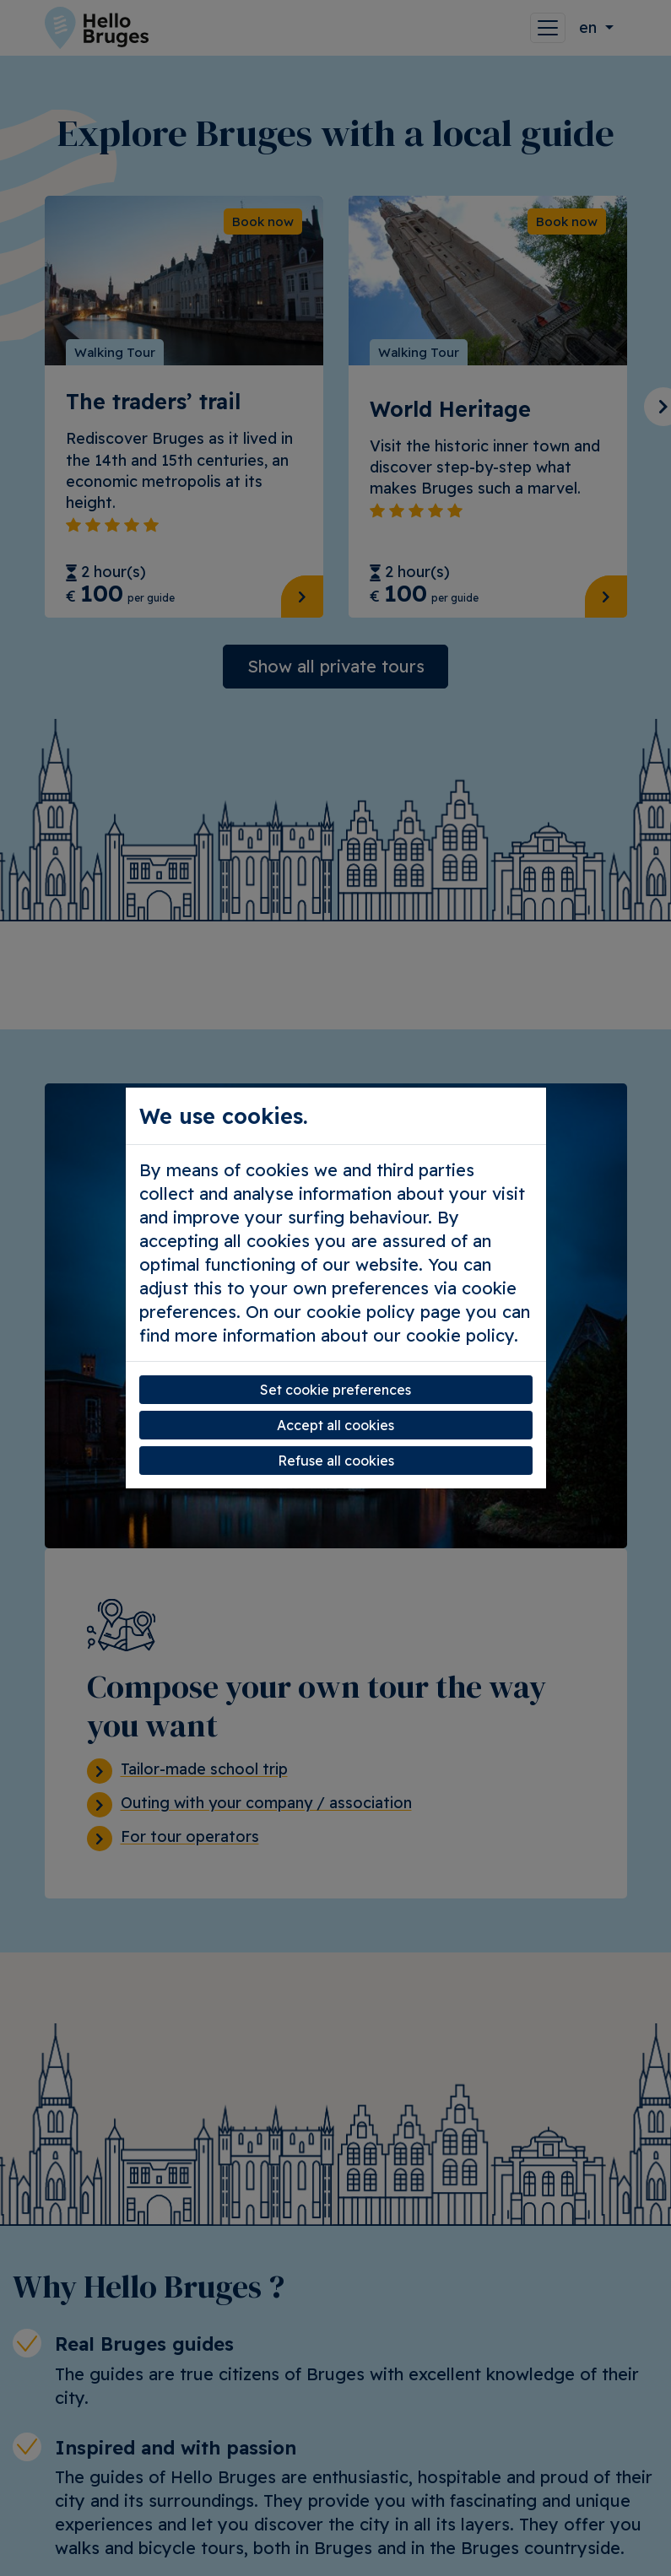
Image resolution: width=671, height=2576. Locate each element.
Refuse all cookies (336, 1460)
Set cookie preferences (335, 1389)
